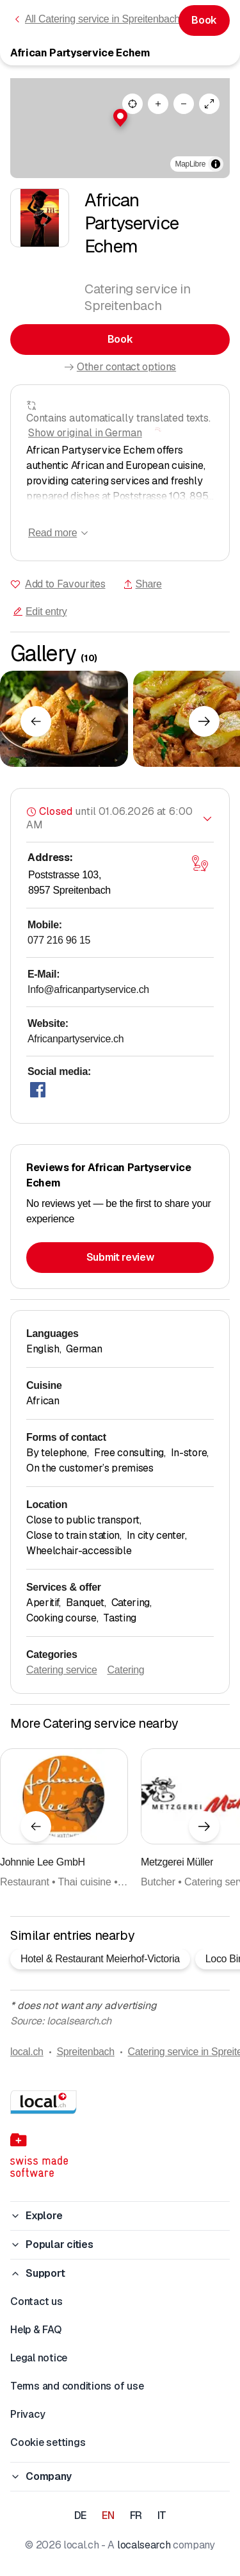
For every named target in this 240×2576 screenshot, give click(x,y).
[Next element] (204, 721)
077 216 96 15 (59, 940)
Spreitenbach (85, 2051)
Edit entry (40, 611)
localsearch (143, 2545)
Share (142, 583)
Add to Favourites (65, 584)
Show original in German (85, 432)
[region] (120, 128)
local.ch (27, 2051)
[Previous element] (35, 721)
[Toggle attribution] (215, 164)
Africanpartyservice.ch (76, 1038)
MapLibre (190, 164)
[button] (120, 118)
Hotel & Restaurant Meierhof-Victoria (100, 1958)
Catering (125, 1669)
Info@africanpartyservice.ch (88, 989)
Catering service (61, 1669)
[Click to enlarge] (64, 719)
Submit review (120, 1257)
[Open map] (199, 863)
